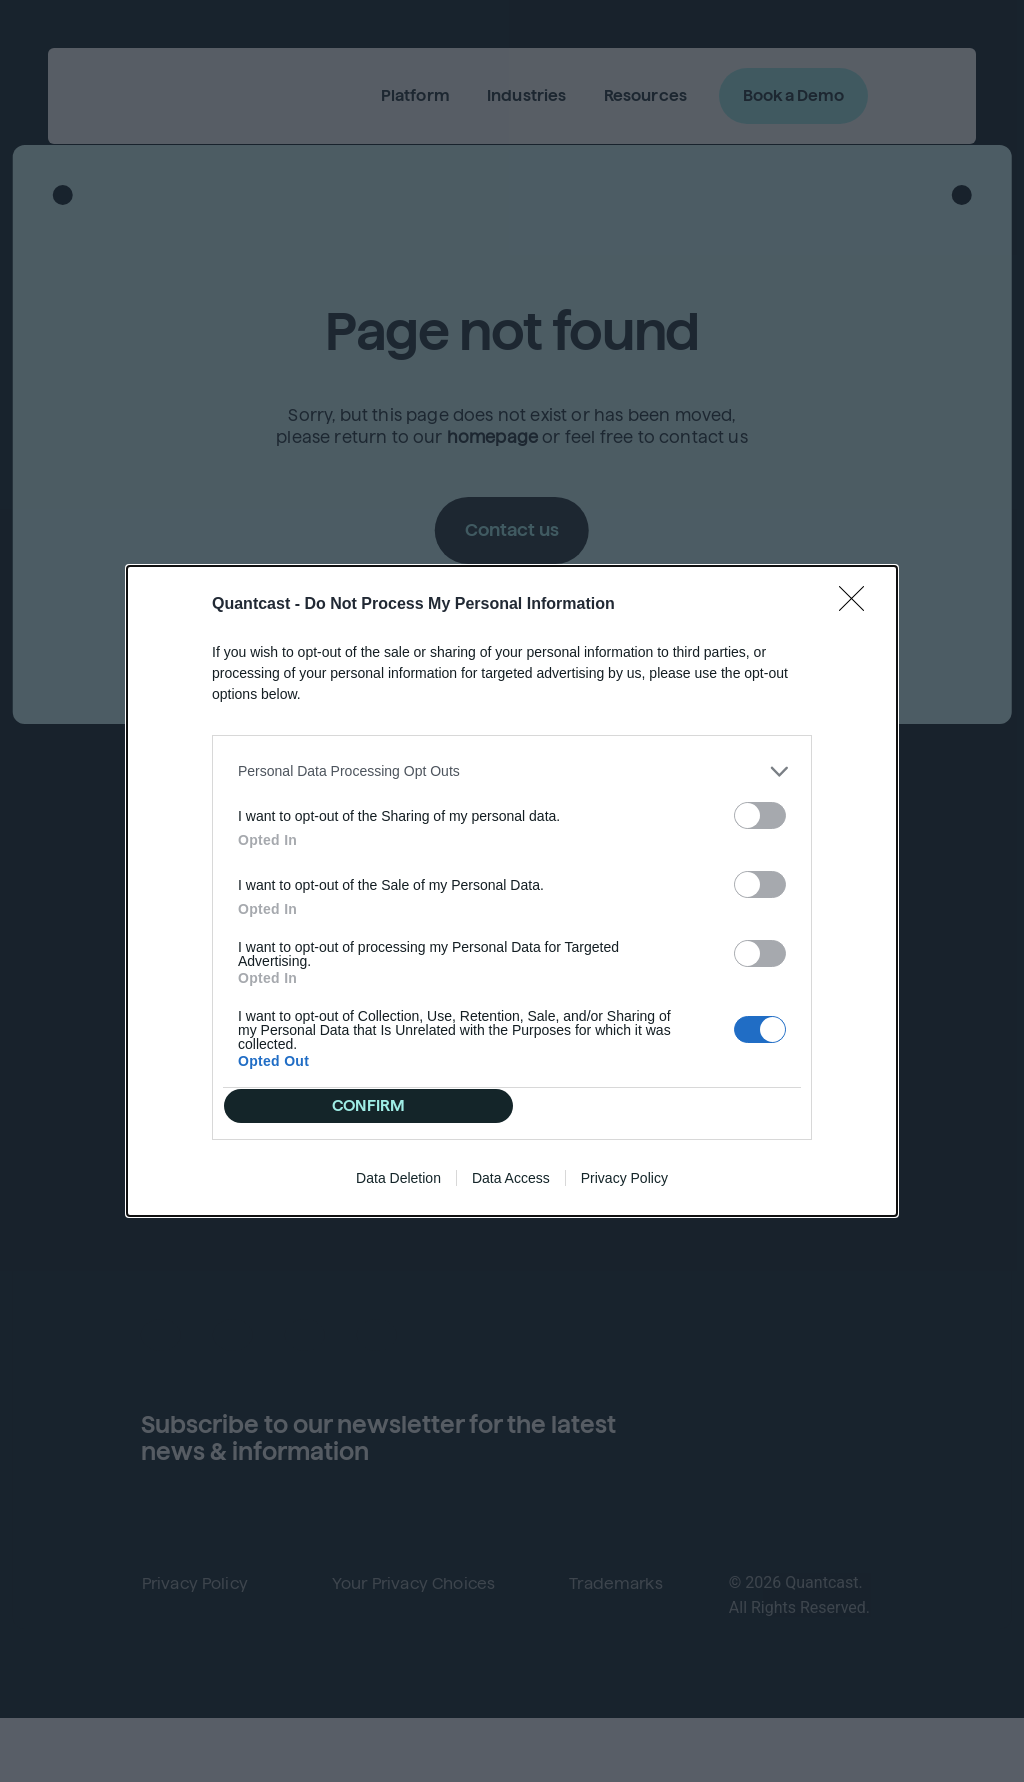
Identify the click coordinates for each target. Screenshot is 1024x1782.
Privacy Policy (624, 1191)
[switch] (760, 802)
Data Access (511, 1191)
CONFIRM (375, 1105)
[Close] (858, 592)
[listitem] (512, 758)
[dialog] (512, 891)
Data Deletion (398, 1191)
